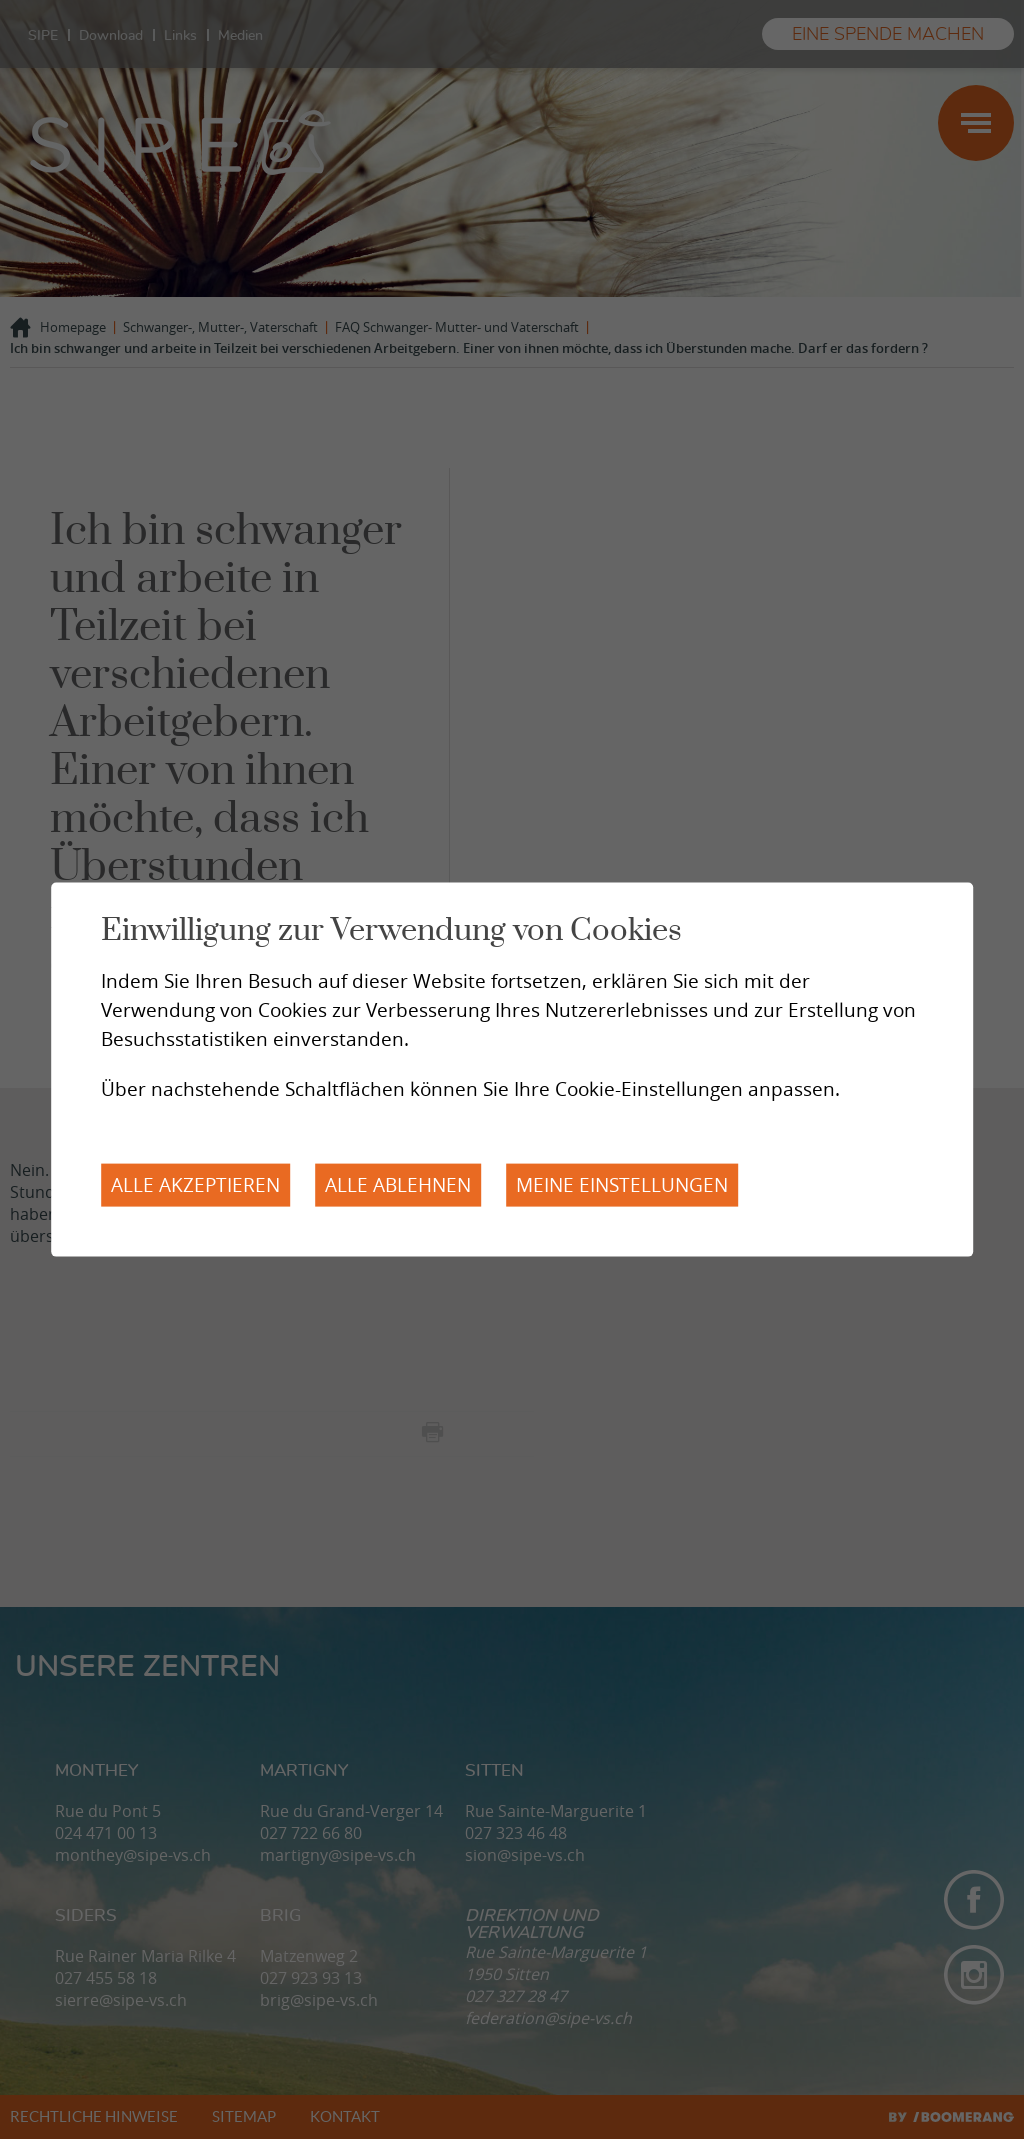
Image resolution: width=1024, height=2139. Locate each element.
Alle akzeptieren (195, 1185)
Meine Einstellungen (622, 1185)
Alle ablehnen (398, 1185)
